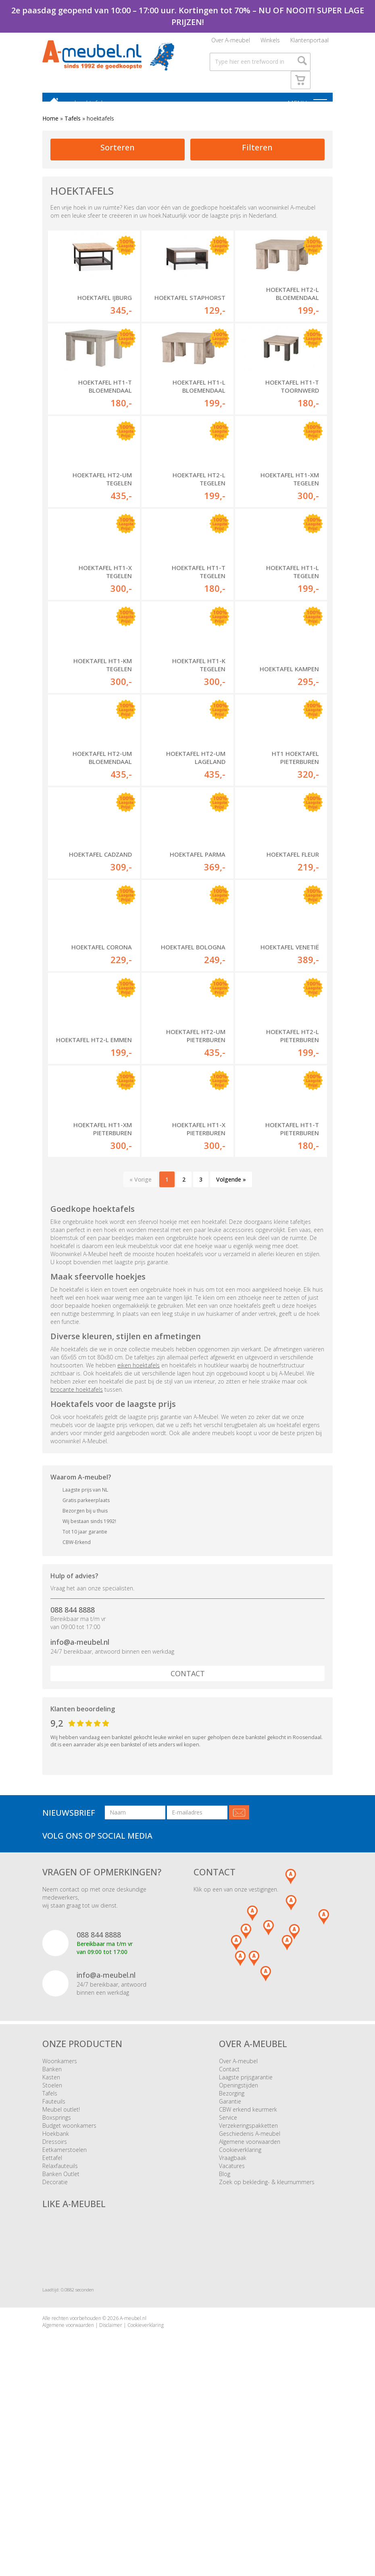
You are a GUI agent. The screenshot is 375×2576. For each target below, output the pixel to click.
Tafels (73, 126)
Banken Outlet (60, 2338)
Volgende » (231, 1344)
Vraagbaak (232, 2322)
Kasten (51, 2241)
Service (228, 2282)
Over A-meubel (230, 42)
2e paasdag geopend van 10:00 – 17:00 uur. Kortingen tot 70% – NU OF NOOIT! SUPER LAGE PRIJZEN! (187, 16)
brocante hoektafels (76, 1554)
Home (50, 126)
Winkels (270, 42)
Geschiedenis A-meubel (249, 2298)
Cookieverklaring (240, 2314)
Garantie (230, 2266)
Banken (52, 2233)
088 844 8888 (72, 1774)
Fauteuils (53, 2266)
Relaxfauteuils (60, 2330)
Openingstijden (238, 2249)
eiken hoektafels (138, 1530)
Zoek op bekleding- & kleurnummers (267, 2346)
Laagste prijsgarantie (246, 2241)
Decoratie (55, 2346)
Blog (224, 2338)
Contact (188, 1838)
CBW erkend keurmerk (248, 2274)
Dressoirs (54, 2306)
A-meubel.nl (133, 2482)
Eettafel (52, 2322)
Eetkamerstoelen (64, 2314)
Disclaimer (110, 2489)
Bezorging (231, 2258)
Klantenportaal (309, 42)
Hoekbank (55, 2298)
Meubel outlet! (61, 2274)
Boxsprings (56, 2282)
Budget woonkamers (69, 2290)
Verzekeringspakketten (248, 2290)
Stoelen (52, 2249)
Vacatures (232, 2330)
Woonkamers (59, 2225)
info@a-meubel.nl (79, 1807)
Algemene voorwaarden (249, 2306)
